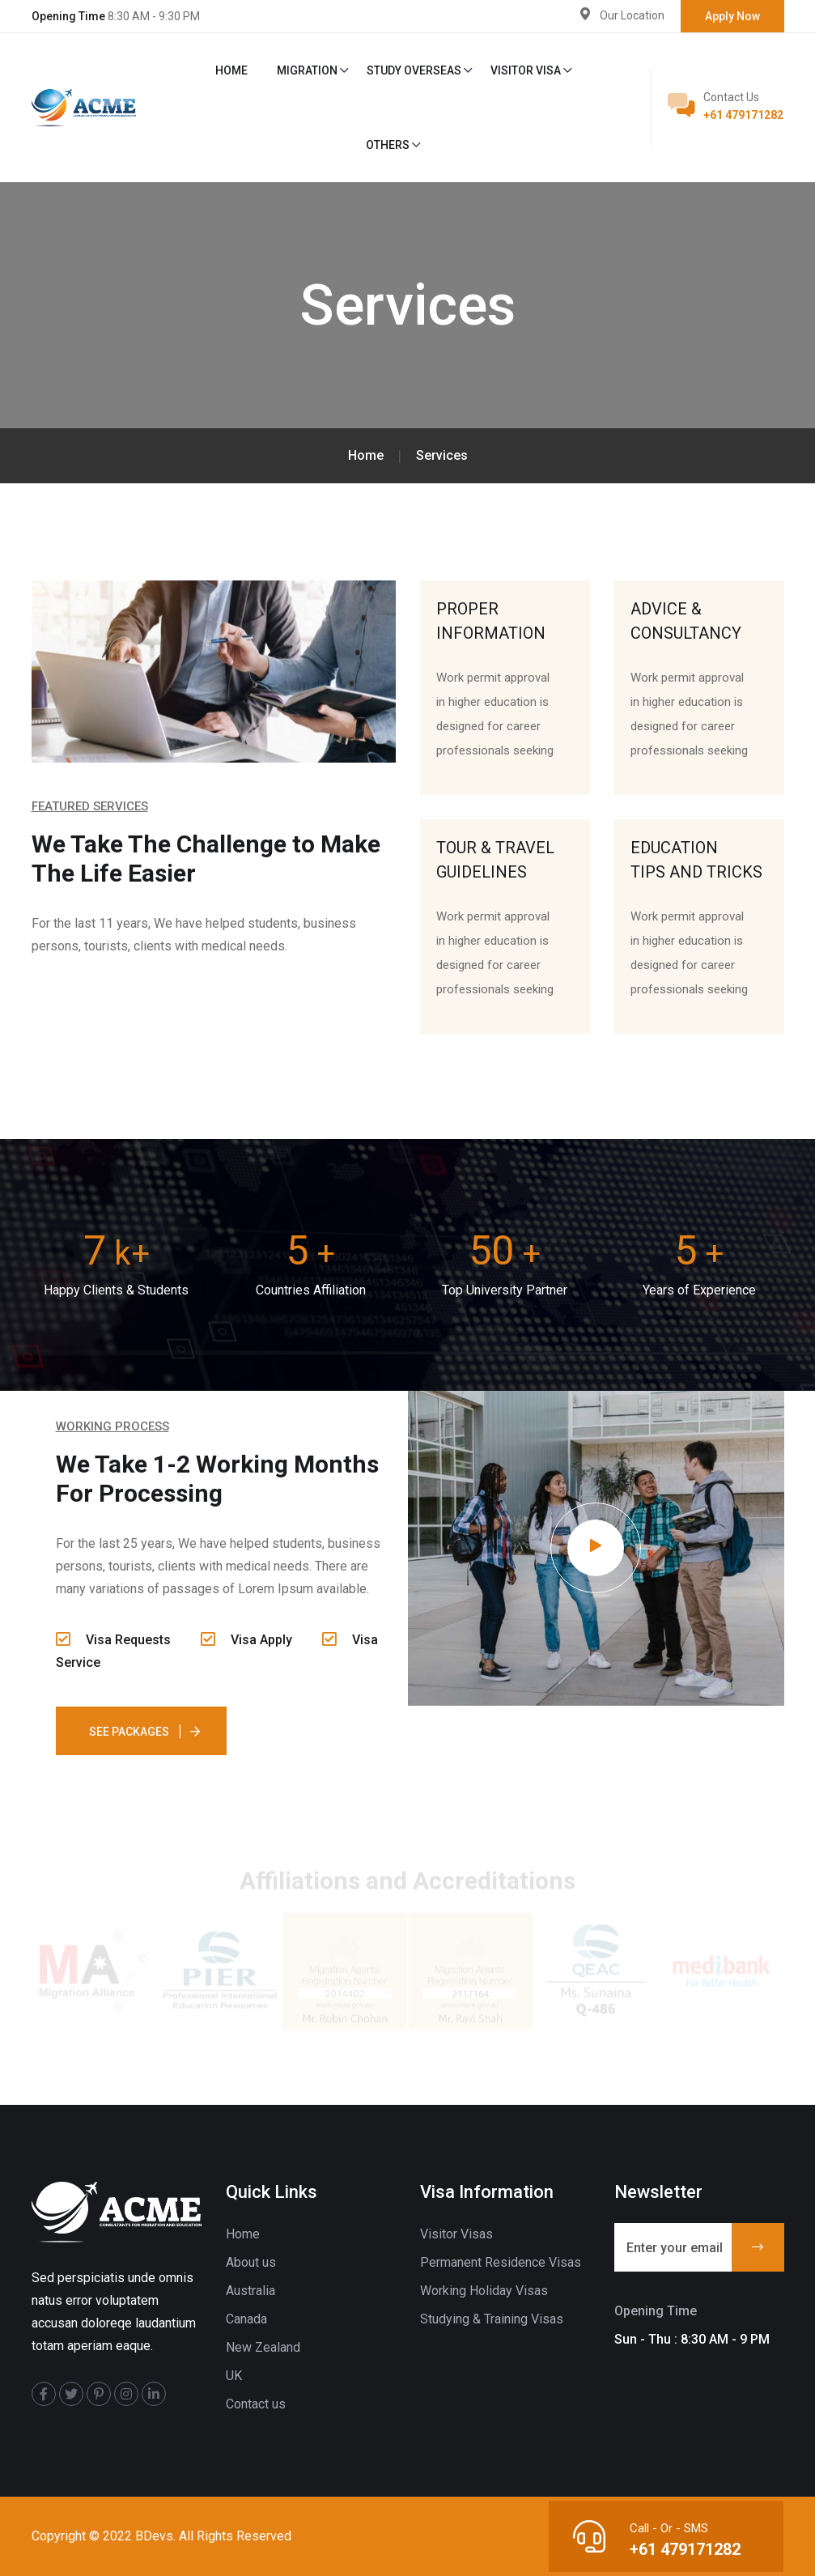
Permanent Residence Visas (500, 2262)
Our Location (632, 15)
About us (251, 2262)
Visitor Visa (525, 70)
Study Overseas (414, 70)
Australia (250, 2290)
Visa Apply (246, 1639)
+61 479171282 (743, 114)
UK (234, 2375)
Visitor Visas (456, 2234)
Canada (246, 2319)
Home (231, 70)
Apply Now (732, 16)
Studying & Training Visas (491, 2319)
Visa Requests (113, 1639)
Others (388, 144)
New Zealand (263, 2347)
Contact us (256, 2404)
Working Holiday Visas (484, 2290)
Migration (307, 70)
